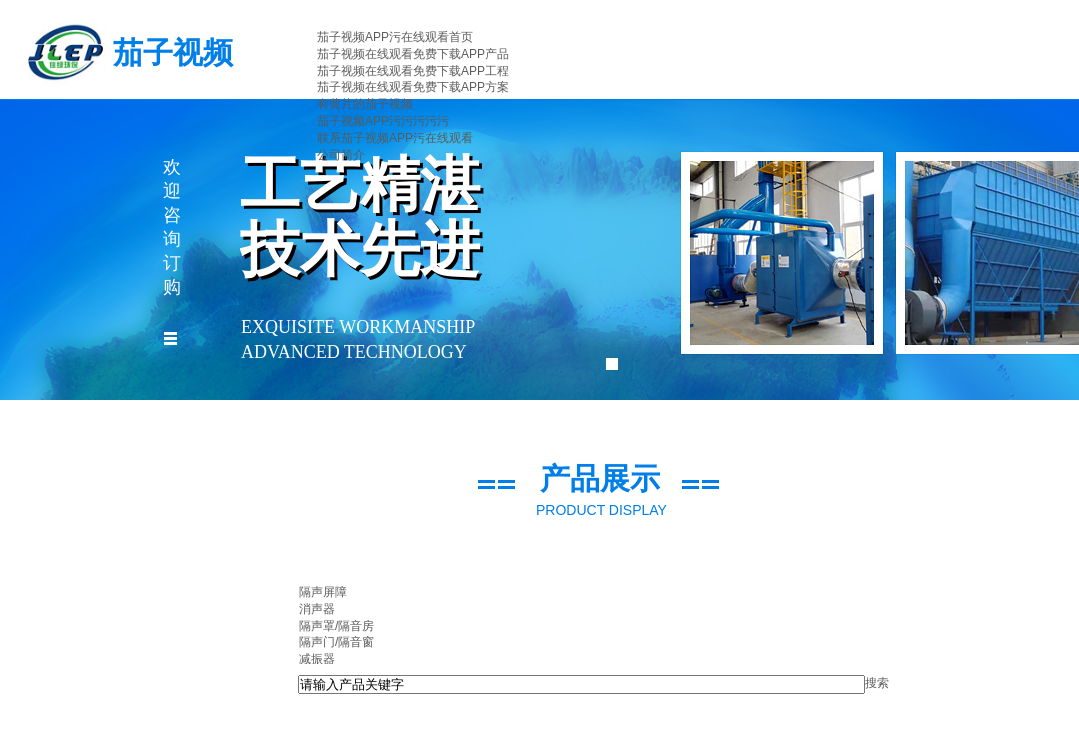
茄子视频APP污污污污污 (383, 121)
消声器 (317, 609)
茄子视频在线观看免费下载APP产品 (413, 54)
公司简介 (341, 155)
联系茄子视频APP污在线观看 (395, 138)
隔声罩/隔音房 (336, 626)
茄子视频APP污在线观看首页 (395, 37)
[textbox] (581, 684)
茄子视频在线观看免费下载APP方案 (413, 87)
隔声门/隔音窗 (336, 642)
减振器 (317, 659)
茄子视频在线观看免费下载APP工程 (413, 71)
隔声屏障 (323, 592)
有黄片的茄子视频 (365, 104)
